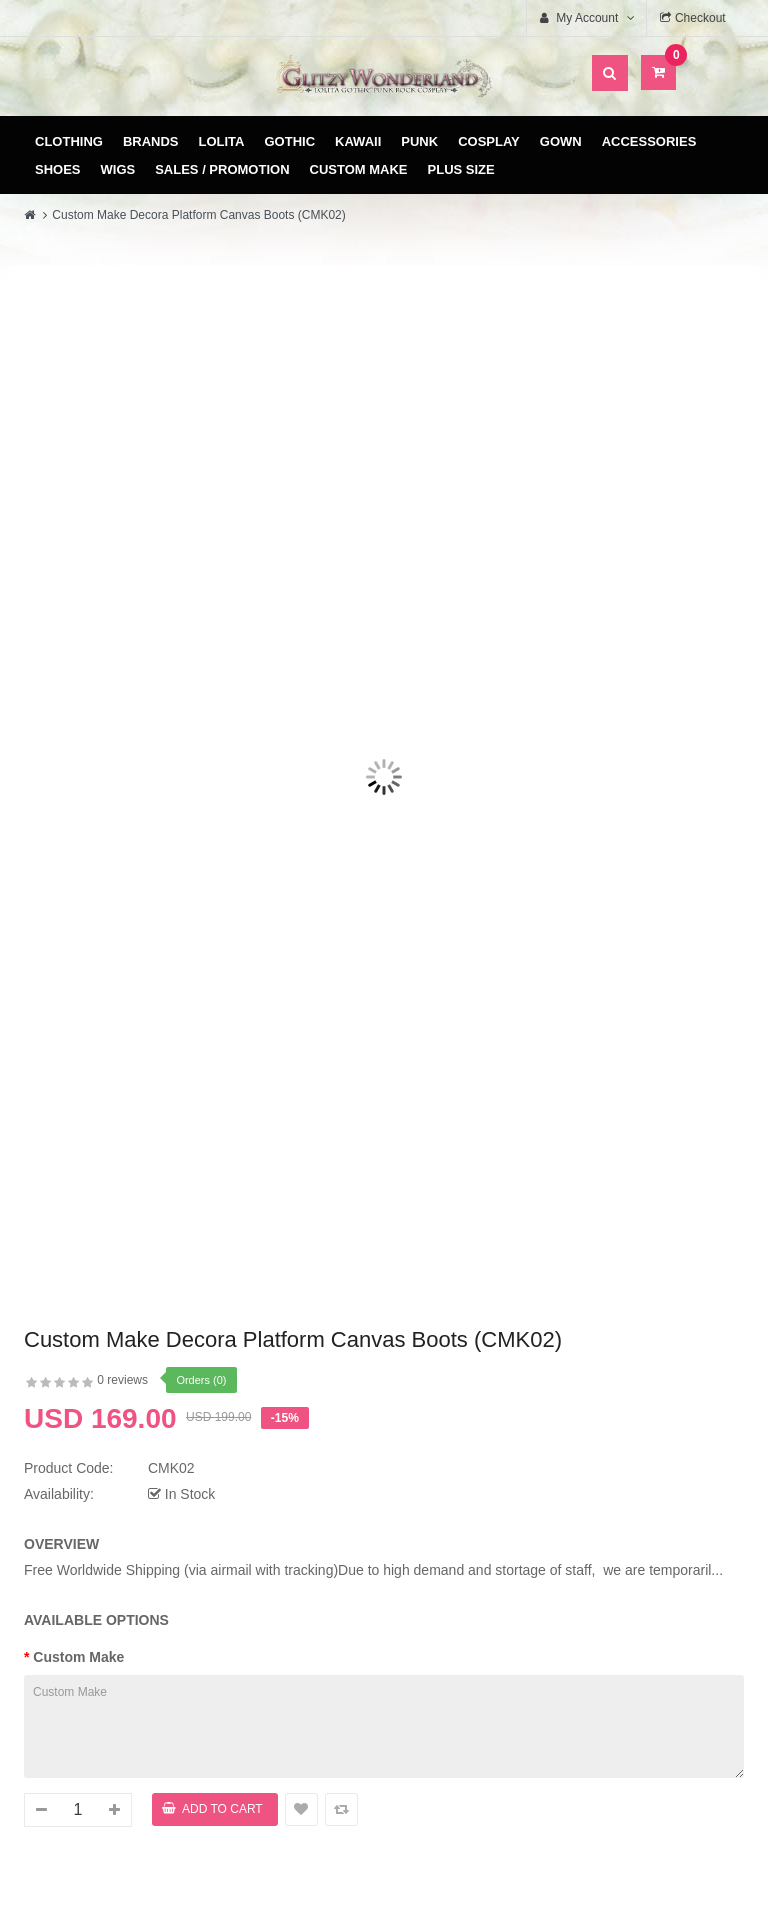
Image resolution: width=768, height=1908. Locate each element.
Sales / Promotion (222, 169)
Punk (419, 141)
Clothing (69, 141)
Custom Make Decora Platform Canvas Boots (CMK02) (198, 215)
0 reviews (122, 1380)
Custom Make (359, 169)
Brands (151, 141)
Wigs (118, 169)
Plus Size (461, 169)
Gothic (290, 141)
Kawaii (358, 141)
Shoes (58, 169)
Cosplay (489, 141)
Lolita (222, 141)
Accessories (649, 141)
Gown (561, 141)
